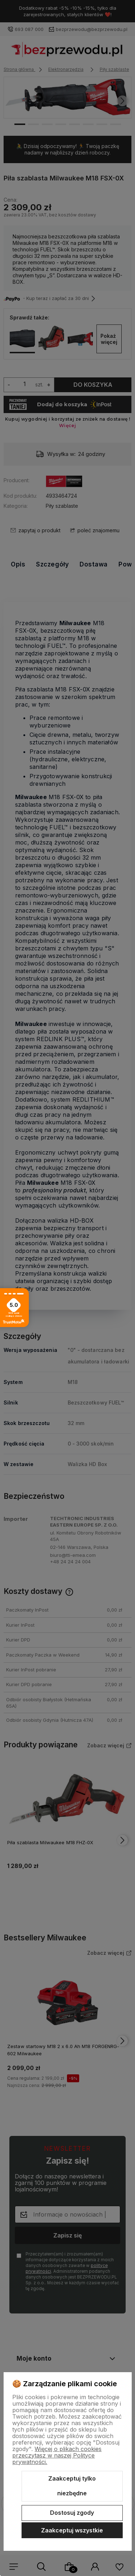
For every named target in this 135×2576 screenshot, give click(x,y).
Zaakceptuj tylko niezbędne (72, 2486)
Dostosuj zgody (72, 2512)
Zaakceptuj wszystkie (72, 2530)
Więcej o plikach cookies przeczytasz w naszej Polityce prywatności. (57, 2455)
